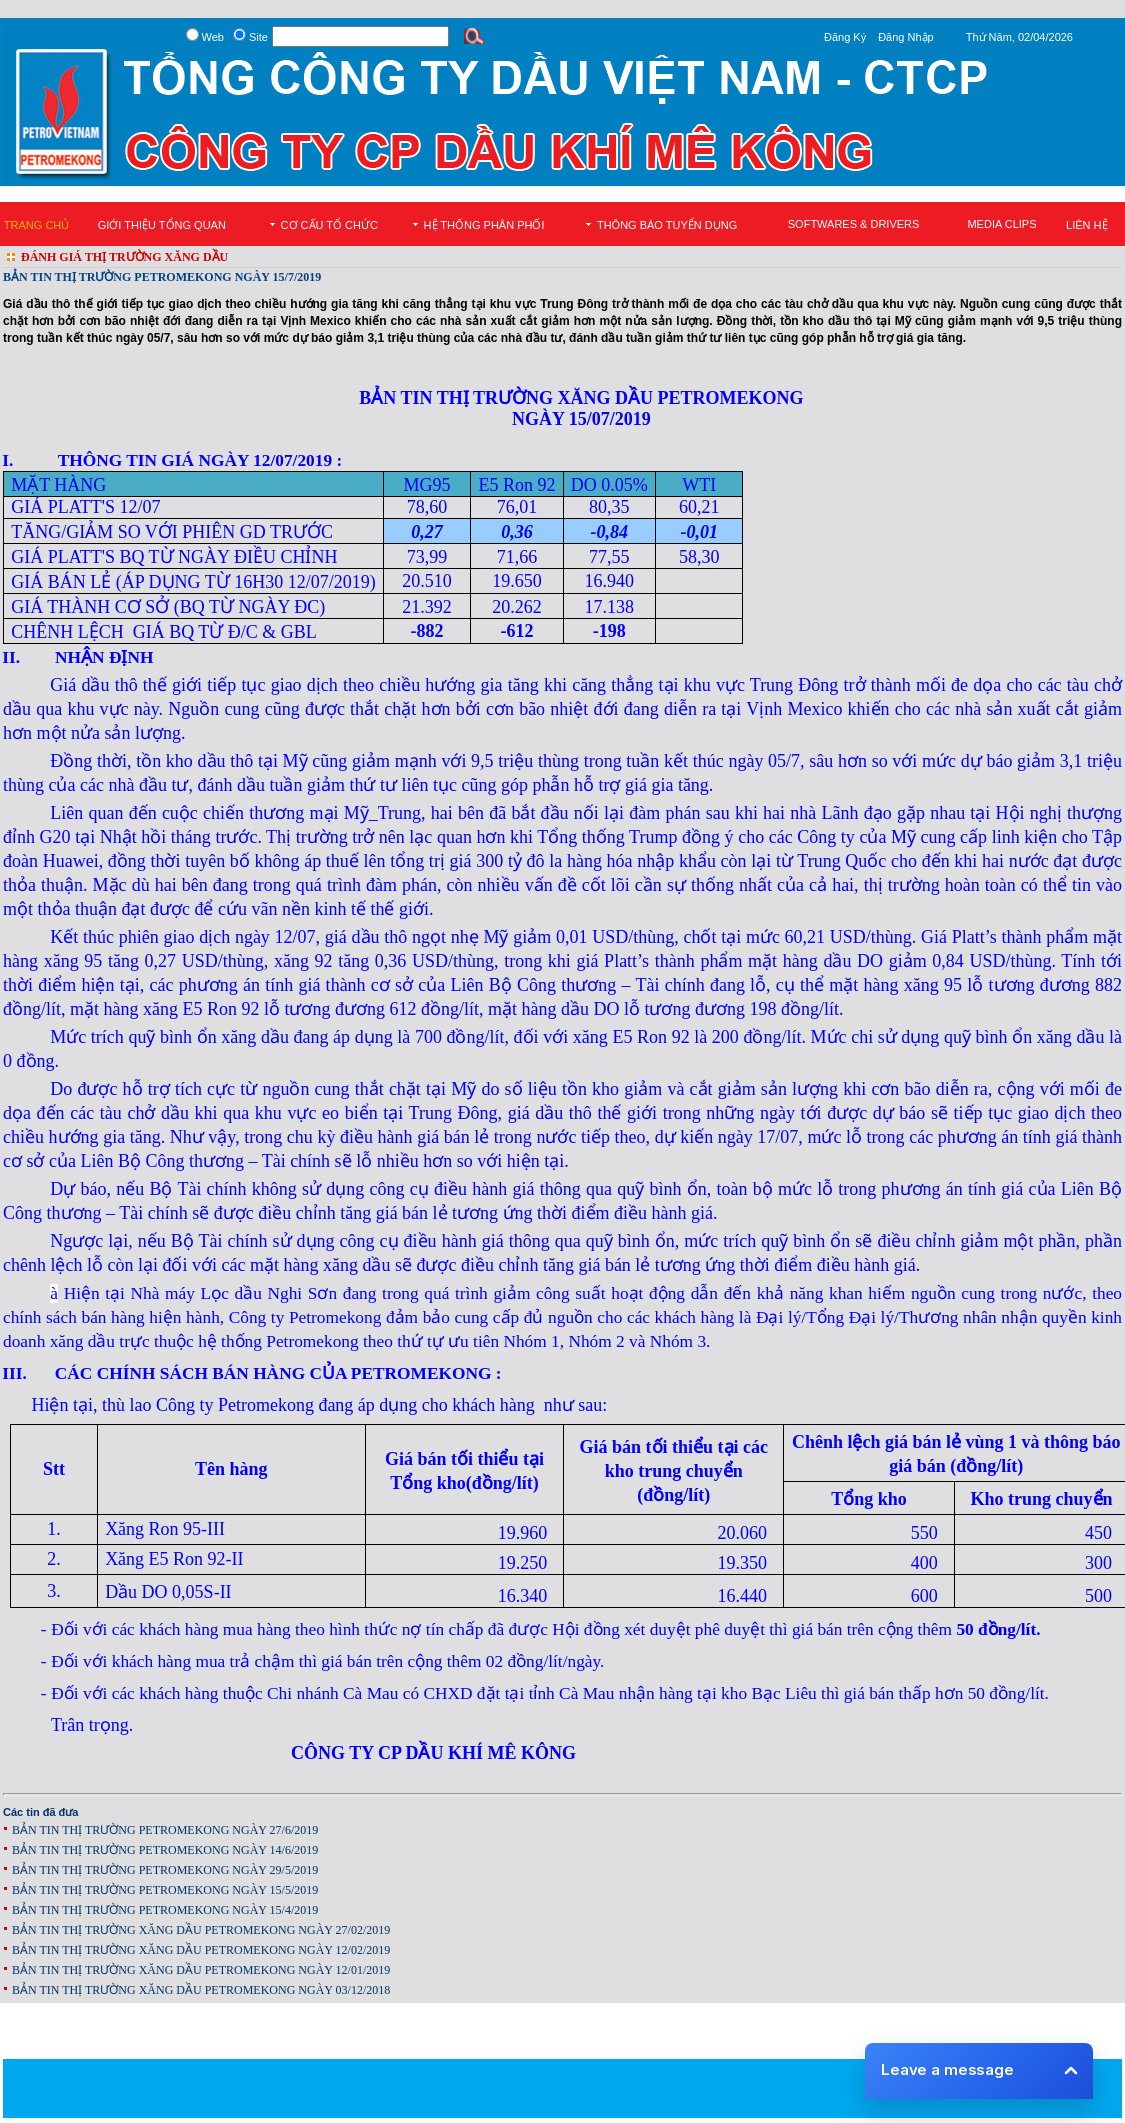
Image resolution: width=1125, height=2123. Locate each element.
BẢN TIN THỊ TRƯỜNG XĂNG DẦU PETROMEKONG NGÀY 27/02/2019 (201, 1930)
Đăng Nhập (906, 37)
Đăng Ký (845, 37)
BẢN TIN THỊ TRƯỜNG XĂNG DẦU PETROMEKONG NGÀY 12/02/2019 (201, 1950)
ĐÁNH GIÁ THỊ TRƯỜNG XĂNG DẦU (124, 257)
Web (213, 37)
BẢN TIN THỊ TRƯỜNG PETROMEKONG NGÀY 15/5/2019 (165, 1890)
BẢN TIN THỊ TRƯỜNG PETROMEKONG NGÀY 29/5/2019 (165, 1870)
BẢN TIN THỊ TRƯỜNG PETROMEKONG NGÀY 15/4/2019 (165, 1910)
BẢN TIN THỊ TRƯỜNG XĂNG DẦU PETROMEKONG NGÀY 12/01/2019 (201, 1970)
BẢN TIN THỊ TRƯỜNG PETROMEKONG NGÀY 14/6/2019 (165, 1850)
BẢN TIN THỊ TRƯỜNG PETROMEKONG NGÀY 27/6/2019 (165, 1830)
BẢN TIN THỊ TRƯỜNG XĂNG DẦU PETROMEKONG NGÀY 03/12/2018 (201, 1990)
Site (258, 37)
